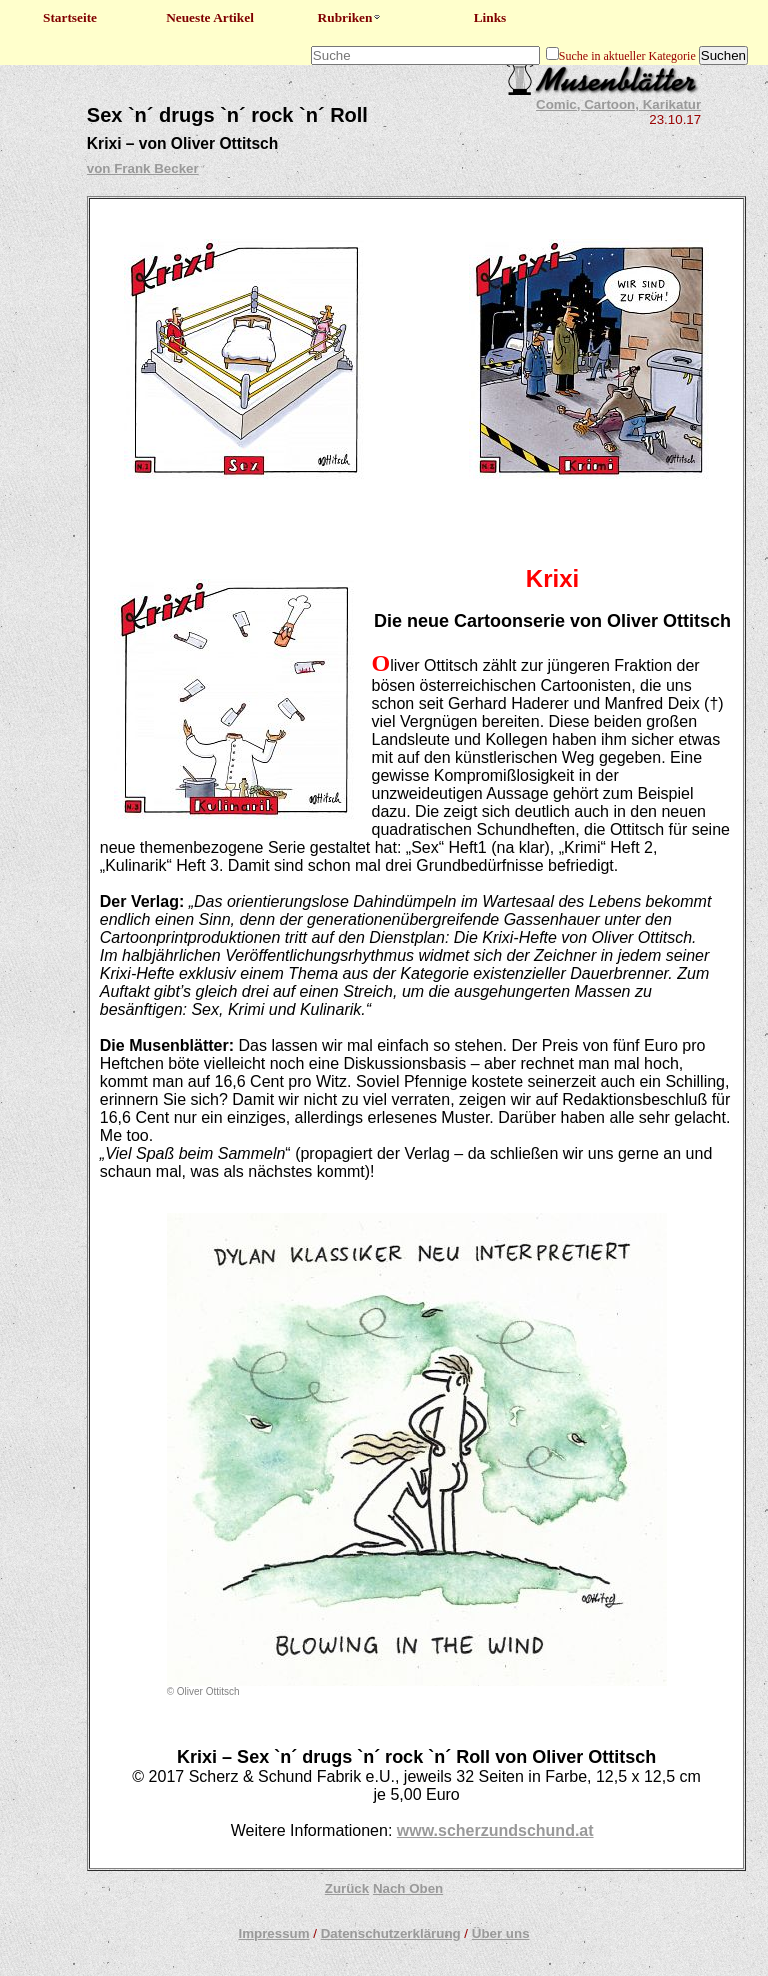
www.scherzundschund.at (495, 1830)
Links (490, 17)
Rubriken (350, 17)
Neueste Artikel (210, 17)
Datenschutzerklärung (391, 1933)
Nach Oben (408, 1888)
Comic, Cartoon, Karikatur (618, 104)
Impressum (273, 1933)
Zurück (347, 1888)
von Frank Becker (143, 168)
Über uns (501, 1933)
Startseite (70, 17)
